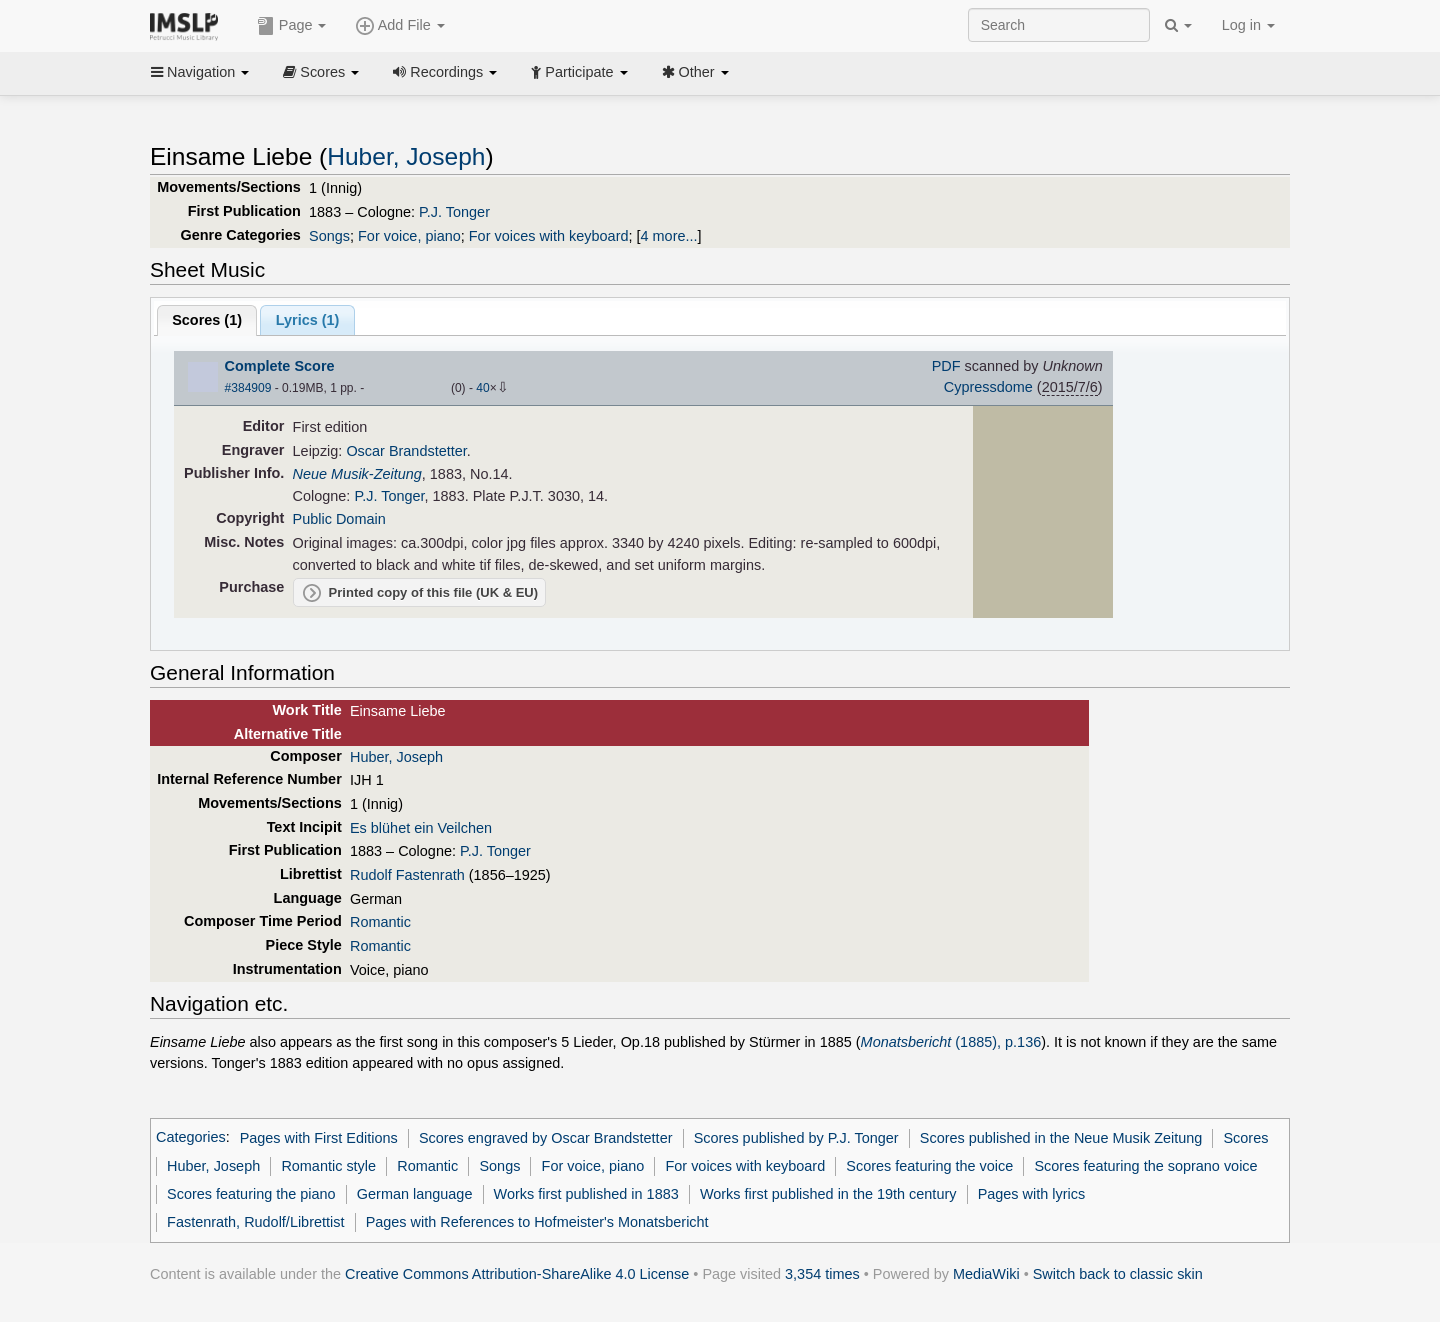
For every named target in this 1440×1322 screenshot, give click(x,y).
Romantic (380, 922)
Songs (329, 236)
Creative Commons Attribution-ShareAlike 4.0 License (517, 1274)
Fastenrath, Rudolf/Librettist (255, 1222)
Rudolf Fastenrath (407, 875)
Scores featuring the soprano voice (1145, 1166)
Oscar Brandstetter (406, 451)
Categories (191, 1138)
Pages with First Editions (319, 1138)
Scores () (207, 320)
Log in (1248, 25)
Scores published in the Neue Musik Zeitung (1061, 1138)
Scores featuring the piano (251, 1194)
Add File (400, 26)
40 (482, 388)
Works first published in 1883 (586, 1194)
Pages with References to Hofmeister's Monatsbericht (537, 1222)
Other (695, 72)
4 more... (669, 236)
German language (415, 1194)
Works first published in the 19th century (828, 1194)
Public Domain (339, 519)
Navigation (200, 72)
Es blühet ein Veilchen (421, 828)
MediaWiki (986, 1274)
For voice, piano (409, 236)
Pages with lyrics (1032, 1194)
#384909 (248, 388)
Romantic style (328, 1166)
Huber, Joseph (406, 156)
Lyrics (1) (308, 320)
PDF (946, 366)
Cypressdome (988, 387)
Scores (321, 72)
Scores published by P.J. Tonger (796, 1138)
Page (292, 26)
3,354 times (822, 1274)
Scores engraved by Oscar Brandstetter (546, 1138)
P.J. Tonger (454, 212)
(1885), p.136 (951, 1042)
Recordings (445, 72)
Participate (579, 72)
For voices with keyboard (549, 236)
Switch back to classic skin (1118, 1274)
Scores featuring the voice (929, 1166)
